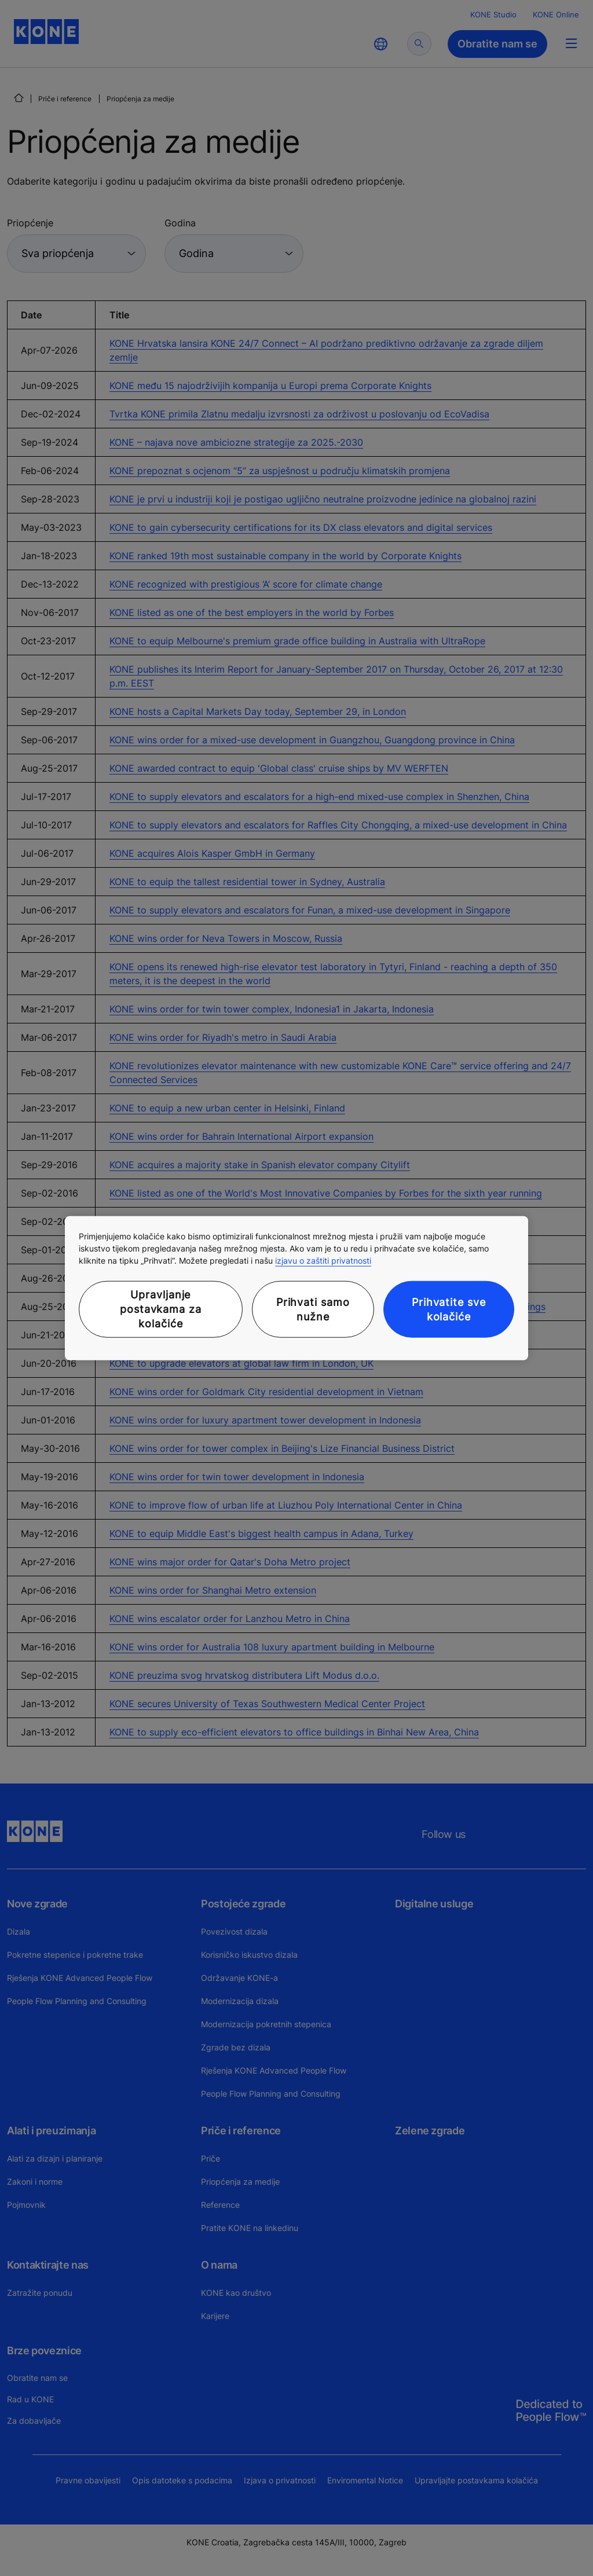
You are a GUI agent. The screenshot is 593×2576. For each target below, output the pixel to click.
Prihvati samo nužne (313, 1309)
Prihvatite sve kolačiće (449, 1309)
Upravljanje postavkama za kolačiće (161, 1309)
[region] (296, 1288)
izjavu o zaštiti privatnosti (323, 1260)
